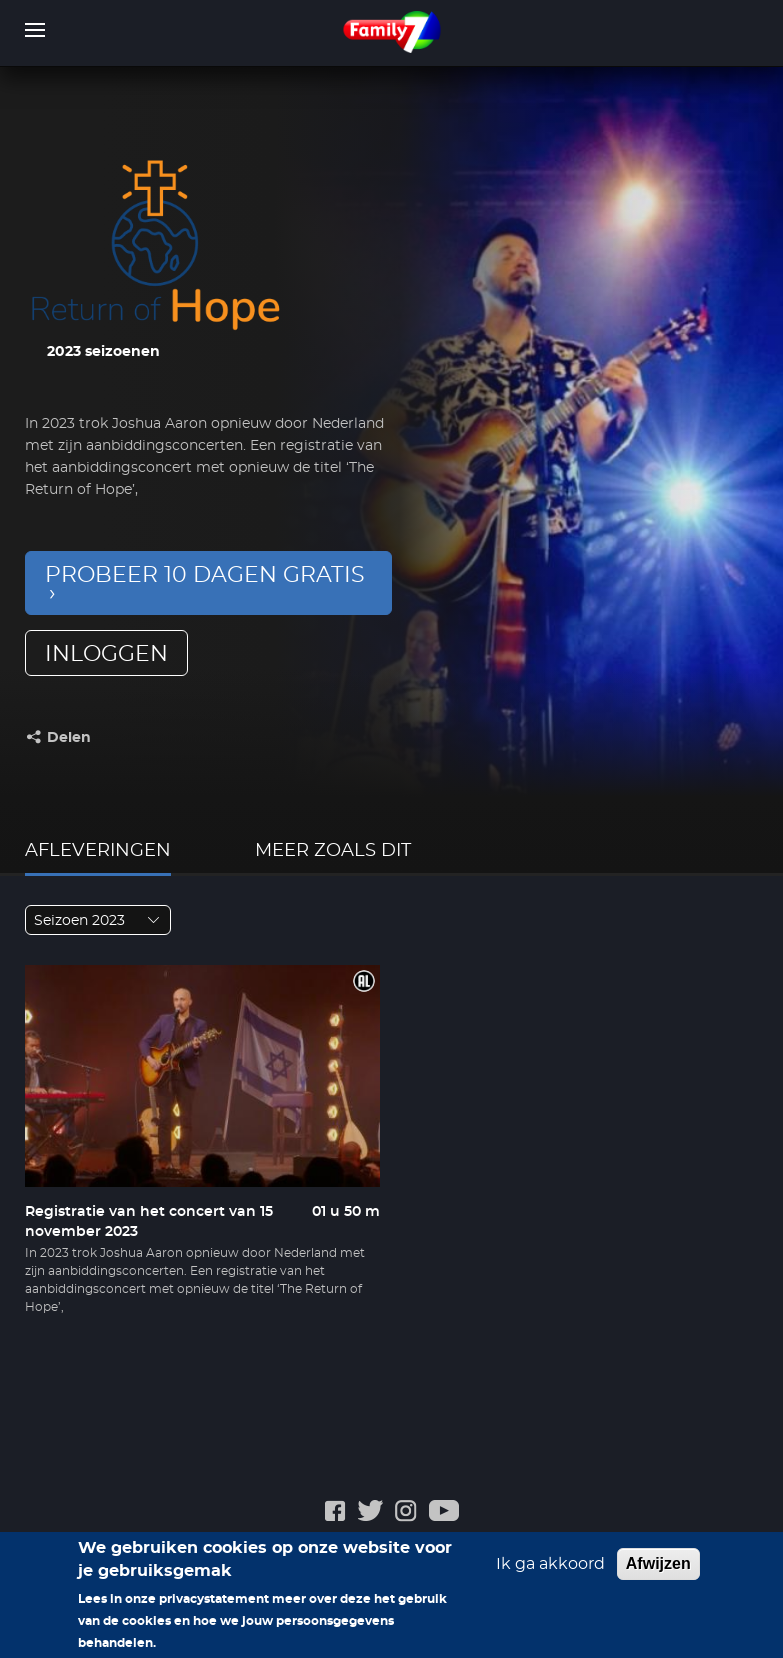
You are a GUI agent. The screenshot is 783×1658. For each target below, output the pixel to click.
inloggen (106, 654)
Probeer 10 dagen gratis (205, 575)
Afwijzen (658, 1570)
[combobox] (98, 920)
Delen (69, 738)
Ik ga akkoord (550, 1571)
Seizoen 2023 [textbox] (79, 921)
